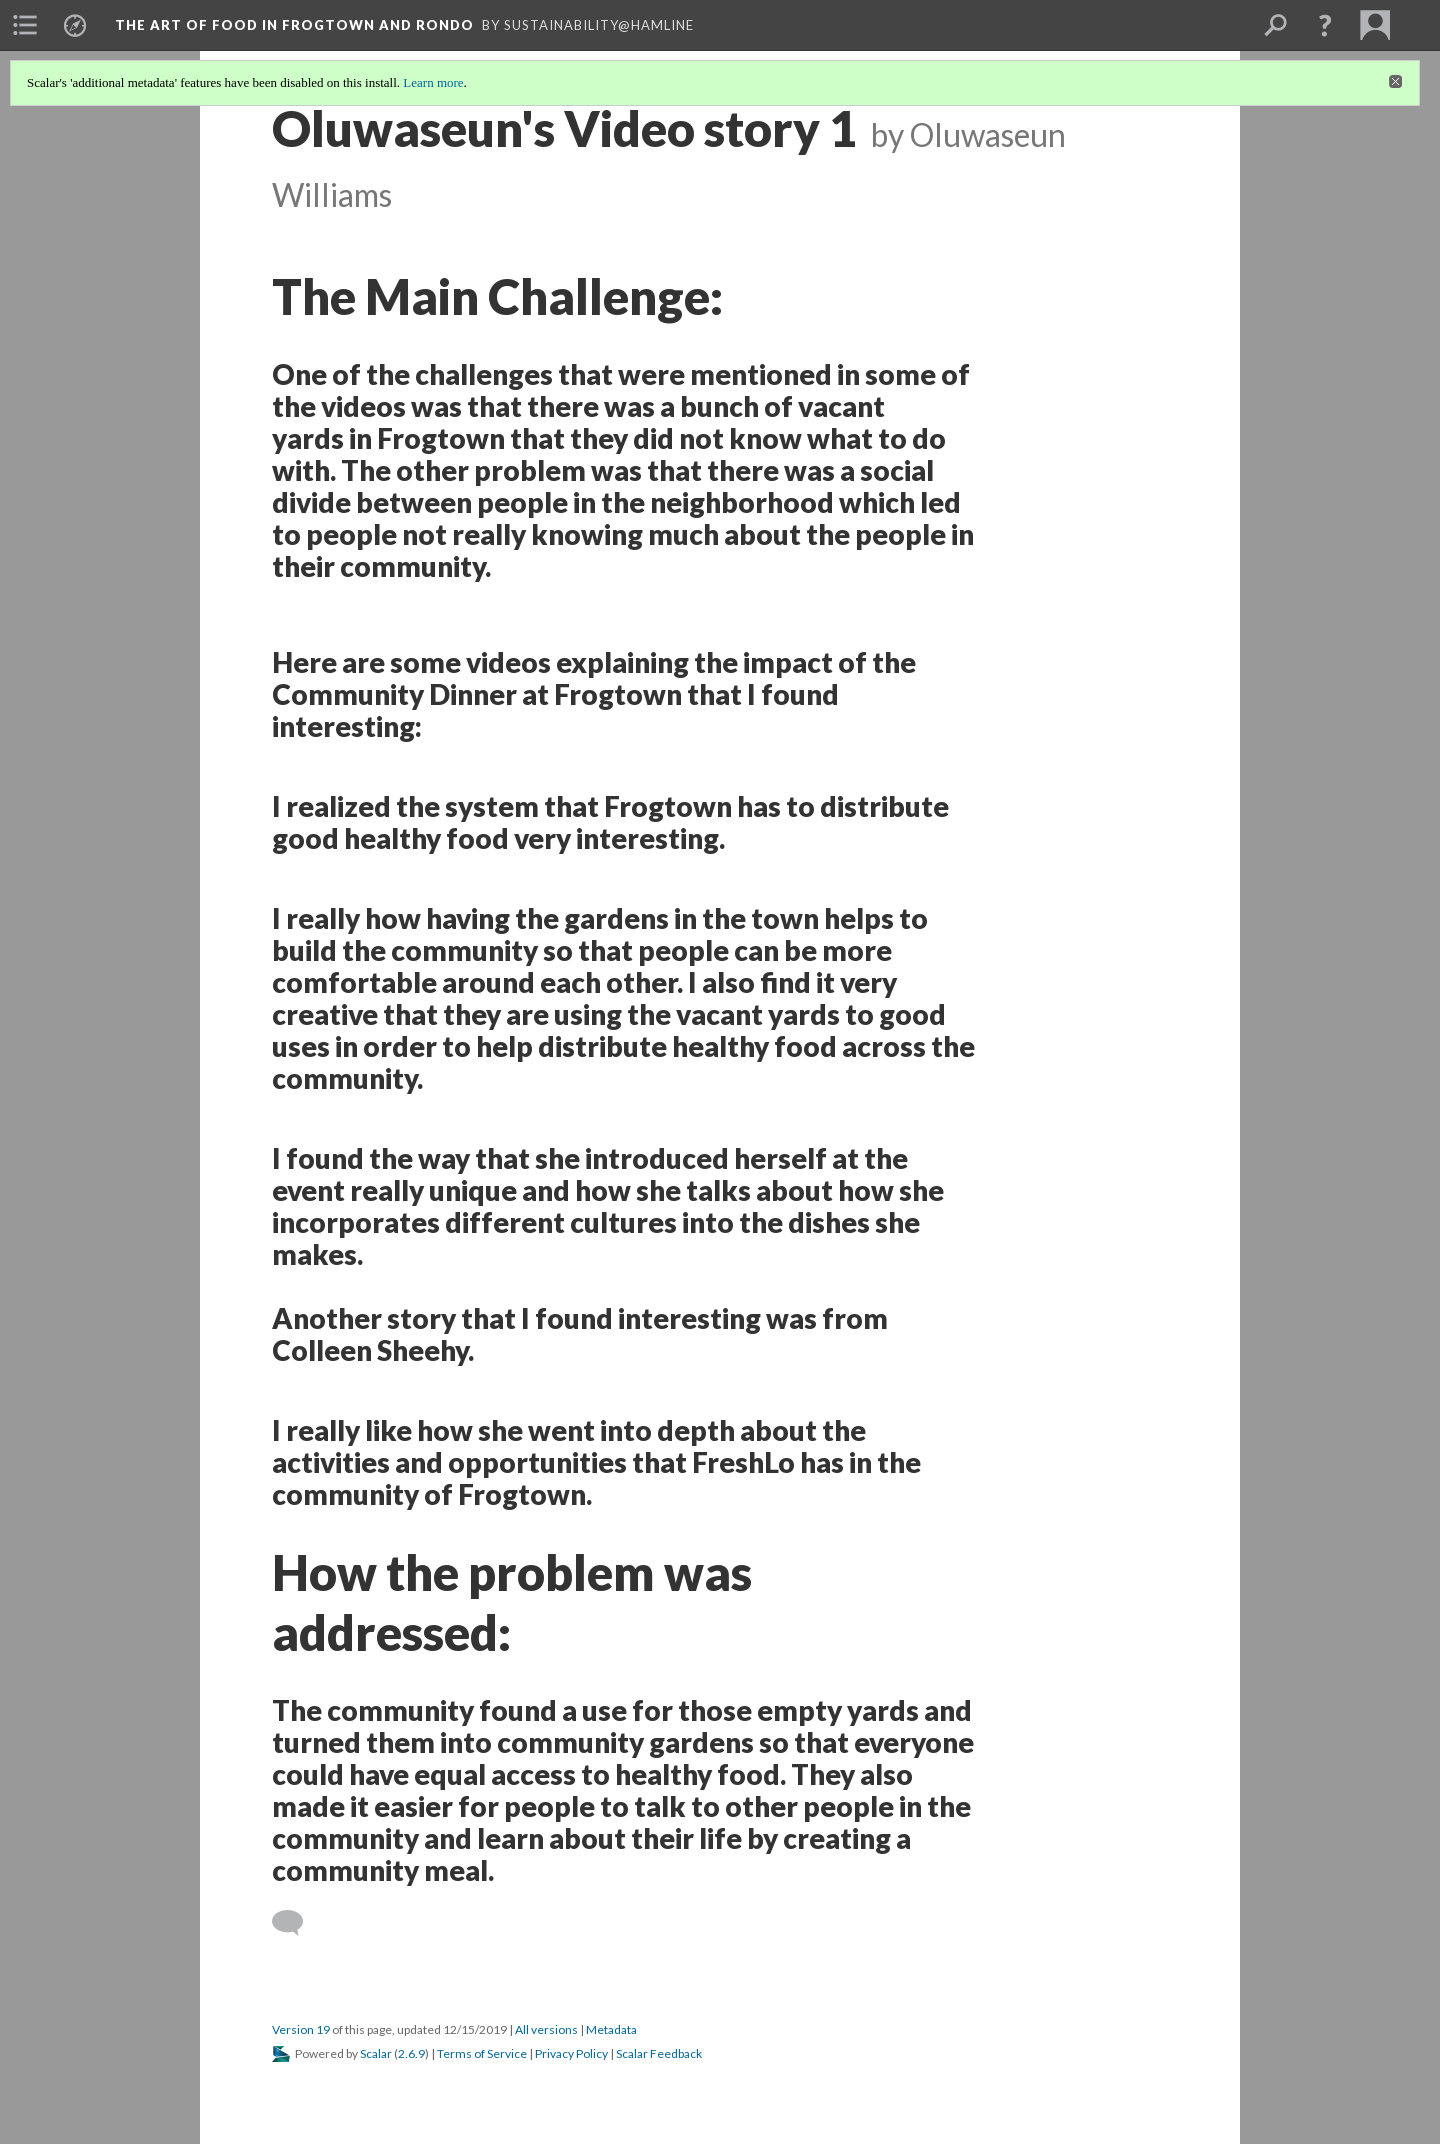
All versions (546, 2029)
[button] (1325, 25)
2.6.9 (411, 2053)
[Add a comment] (296, 1923)
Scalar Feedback (659, 2053)
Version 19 (301, 2029)
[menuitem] (25, 25)
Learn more (433, 82)
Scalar (376, 2053)
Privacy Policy (571, 2053)
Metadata (611, 2029)
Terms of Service (482, 2053)
